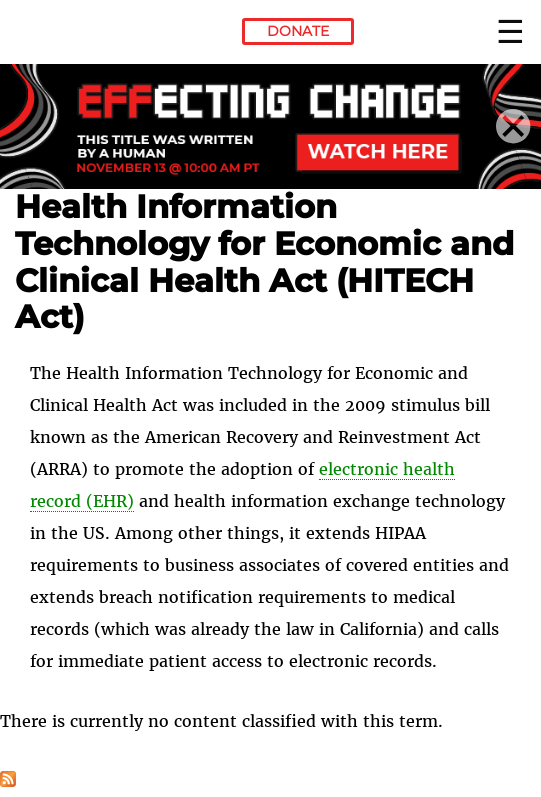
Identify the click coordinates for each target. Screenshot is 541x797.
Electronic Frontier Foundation (69, 35)
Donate (298, 31)
